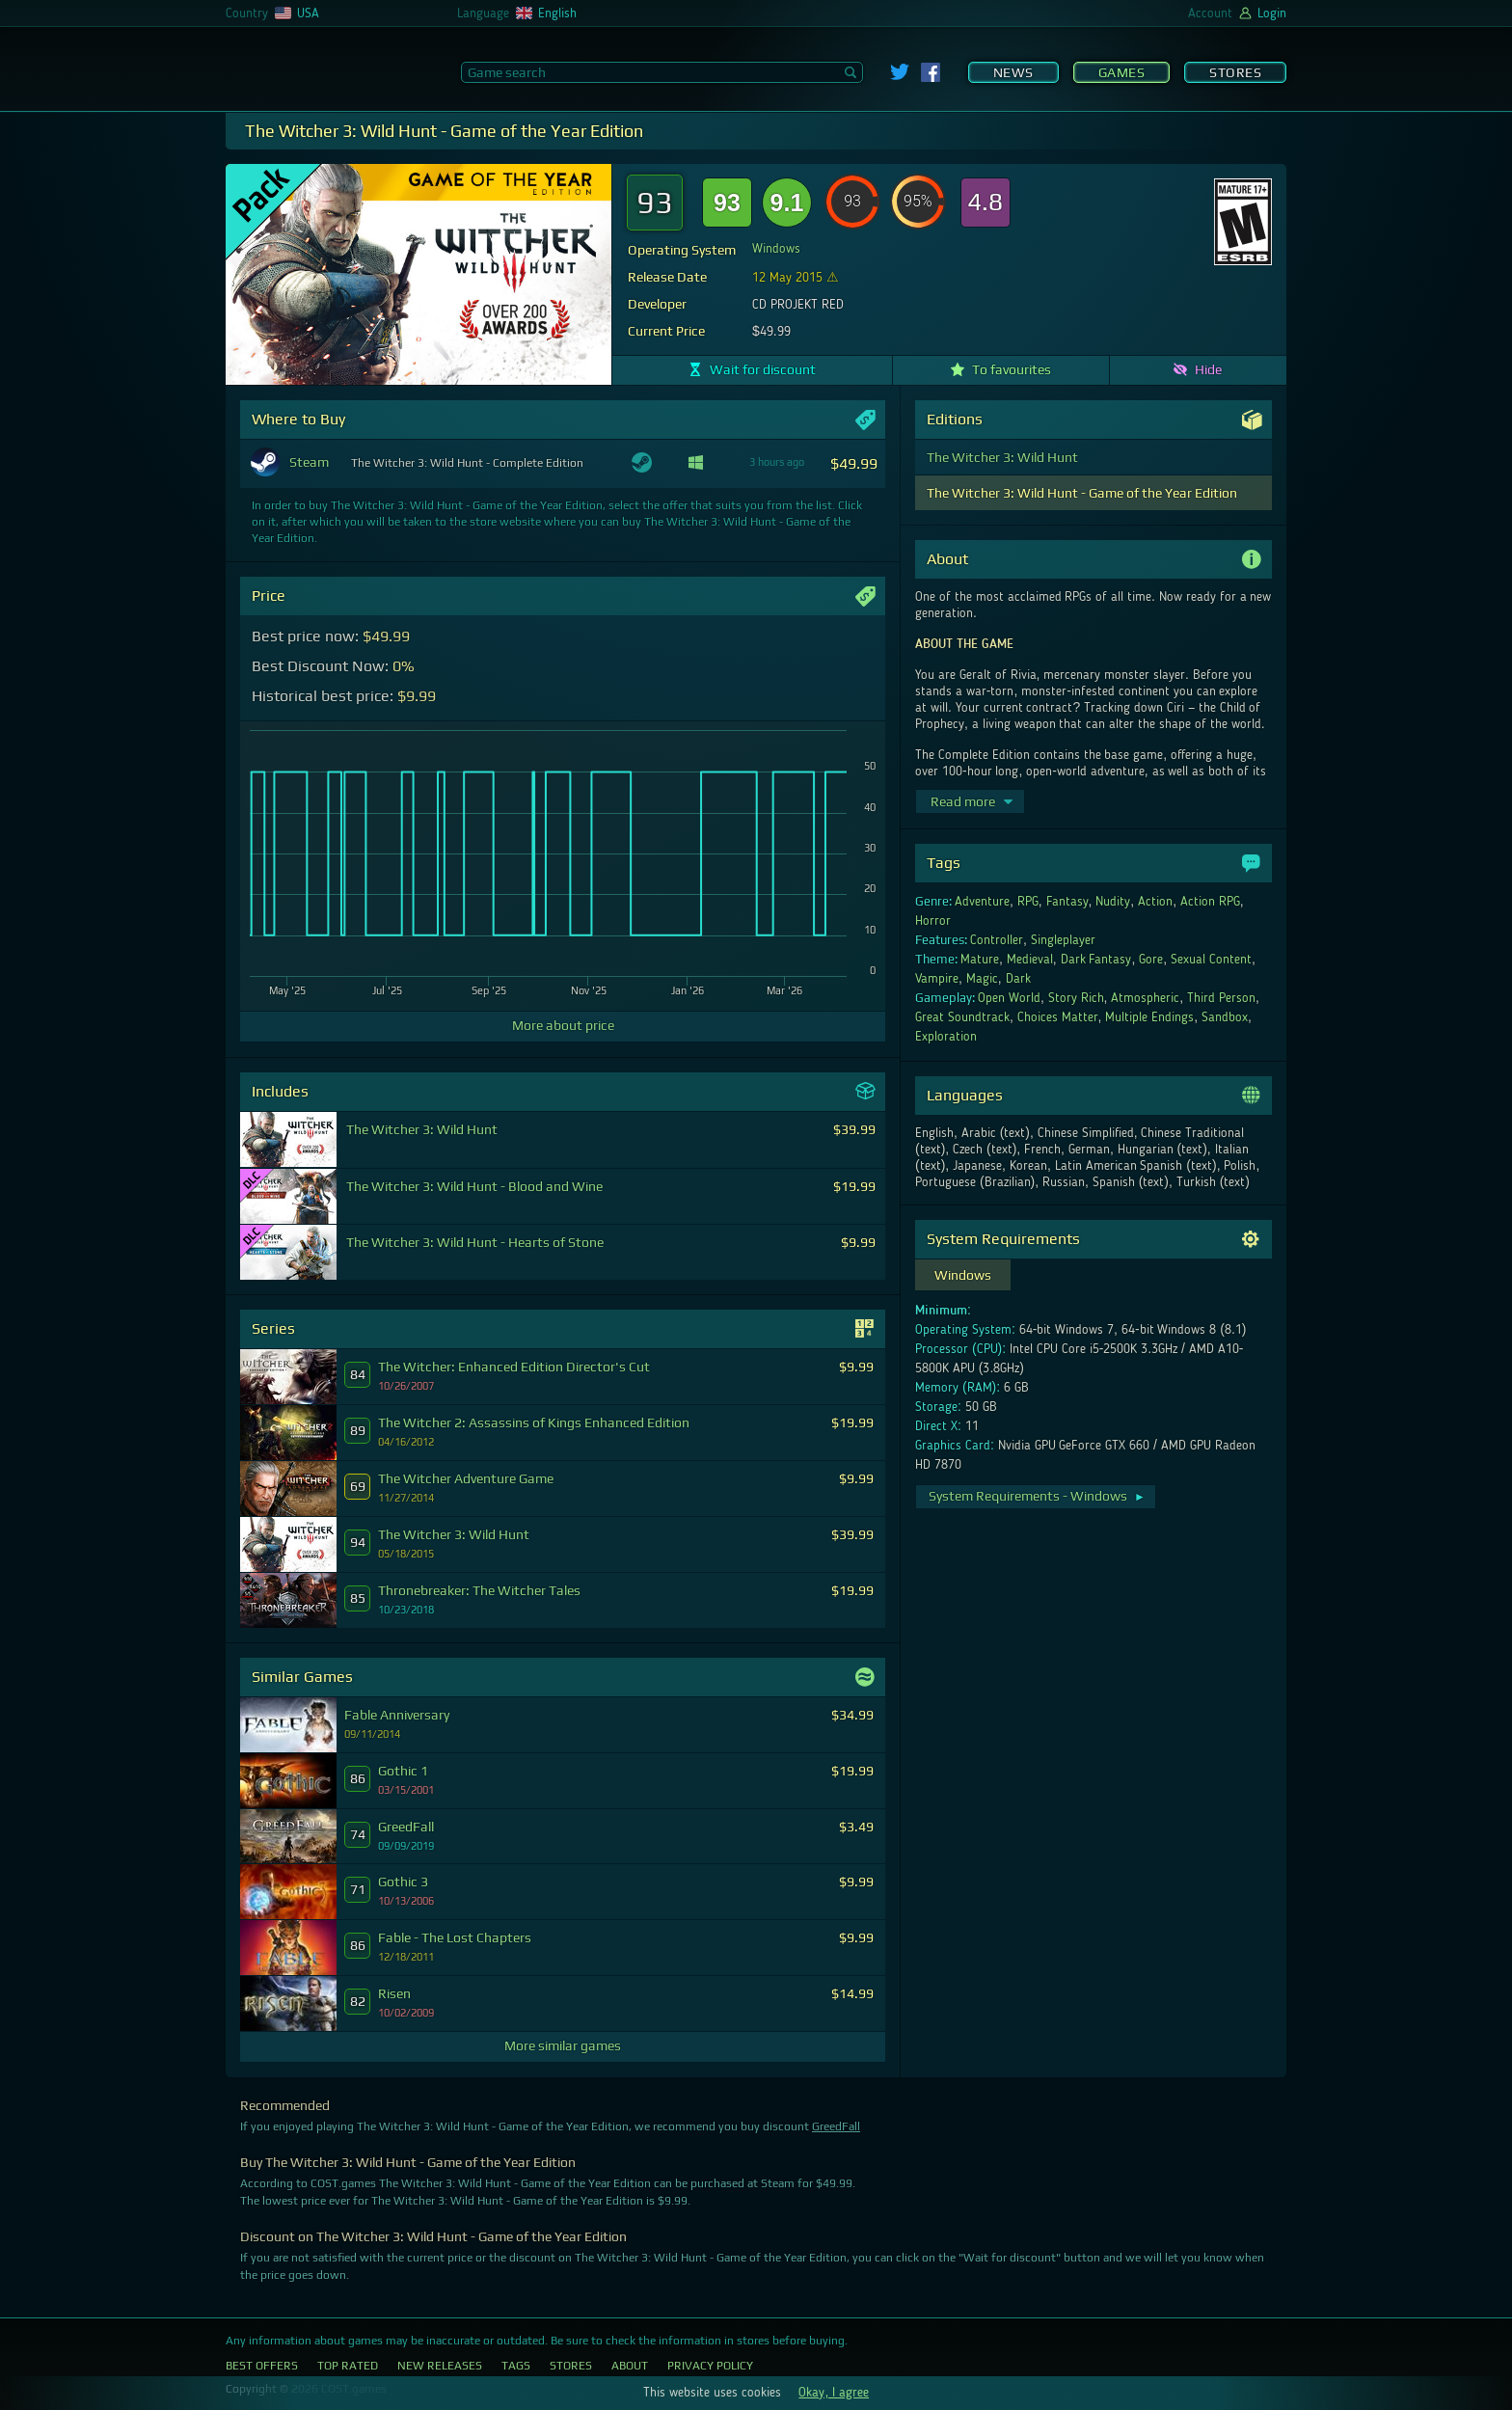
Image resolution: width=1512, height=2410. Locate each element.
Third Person (1221, 998)
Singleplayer (1063, 940)
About (629, 2365)
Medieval (1030, 959)
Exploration (946, 1036)
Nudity (1112, 901)
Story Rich (1076, 998)
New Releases (439, 2365)
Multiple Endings (1149, 1017)
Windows (776, 249)
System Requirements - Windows (1037, 1495)
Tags (515, 2365)
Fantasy (1067, 901)
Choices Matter (1057, 1017)
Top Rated (347, 2365)
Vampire (936, 979)
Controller (996, 940)
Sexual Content (1211, 959)
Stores (1235, 72)
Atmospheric (1145, 998)
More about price (563, 1025)
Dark (1018, 979)
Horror (933, 921)
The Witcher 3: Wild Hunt (1002, 457)
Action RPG (1210, 901)
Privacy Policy (710, 2365)
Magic (982, 979)
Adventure (982, 901)
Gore (1151, 959)
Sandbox (1225, 1017)
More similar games (562, 2045)
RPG (1028, 901)
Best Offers (262, 2365)
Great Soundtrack (962, 1017)
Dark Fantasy (1096, 959)
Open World (1009, 998)
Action (1155, 901)
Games (1122, 72)
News (1013, 72)
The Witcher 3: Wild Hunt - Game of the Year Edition (1082, 493)
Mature (979, 959)
